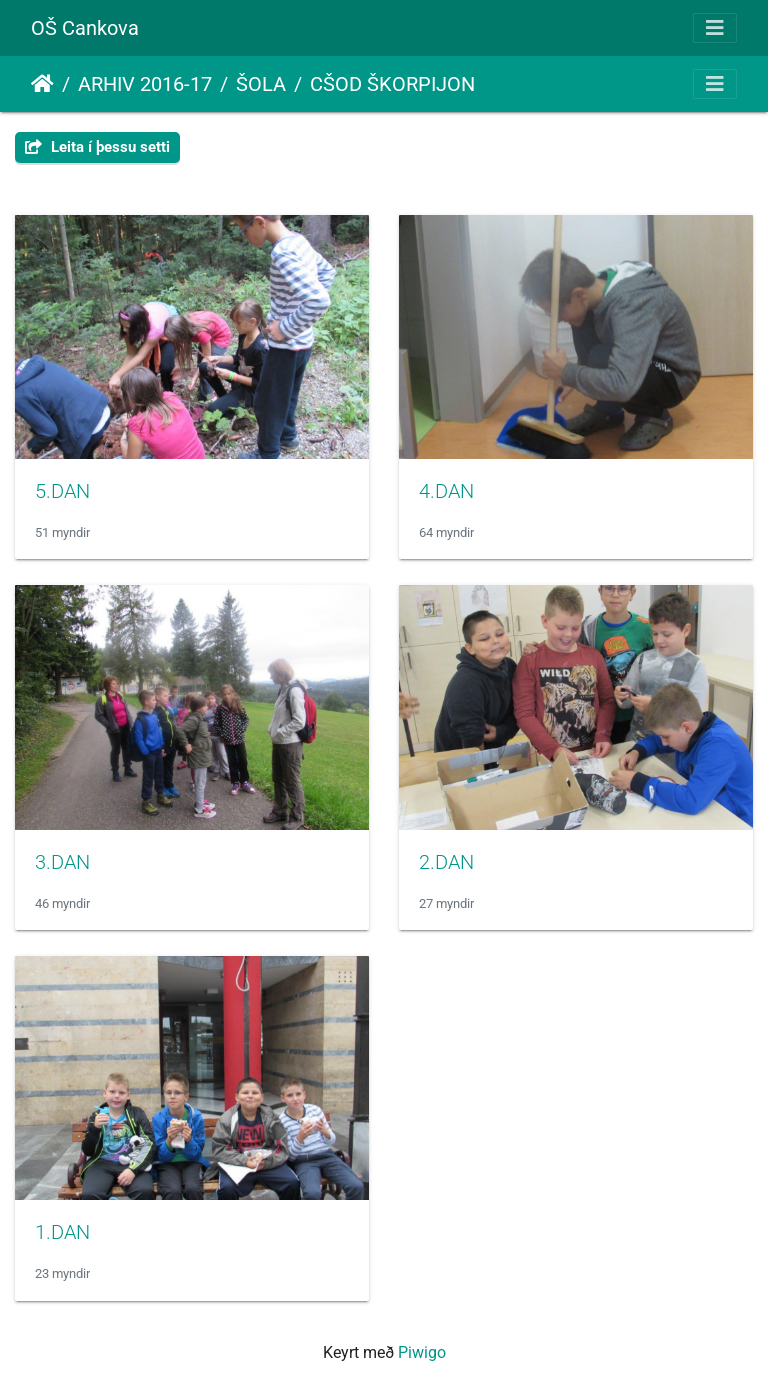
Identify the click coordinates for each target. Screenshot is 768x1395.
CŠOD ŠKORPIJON (392, 84)
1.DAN (62, 1232)
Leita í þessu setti (97, 147)
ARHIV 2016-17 (145, 84)
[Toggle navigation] (715, 28)
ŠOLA (261, 84)
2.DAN (446, 862)
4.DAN (446, 491)
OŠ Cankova (85, 28)
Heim (42, 84)
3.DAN (62, 862)
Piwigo (422, 1352)
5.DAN (62, 491)
